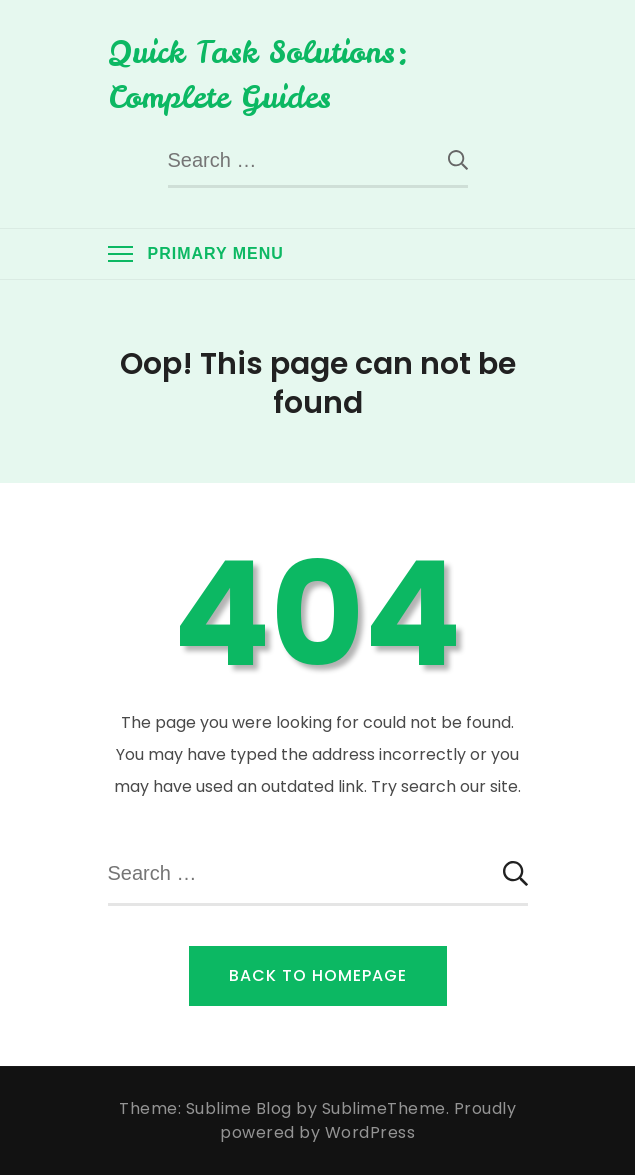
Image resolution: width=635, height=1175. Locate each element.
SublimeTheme (384, 1108)
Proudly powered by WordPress (368, 1120)
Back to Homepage (318, 975)
